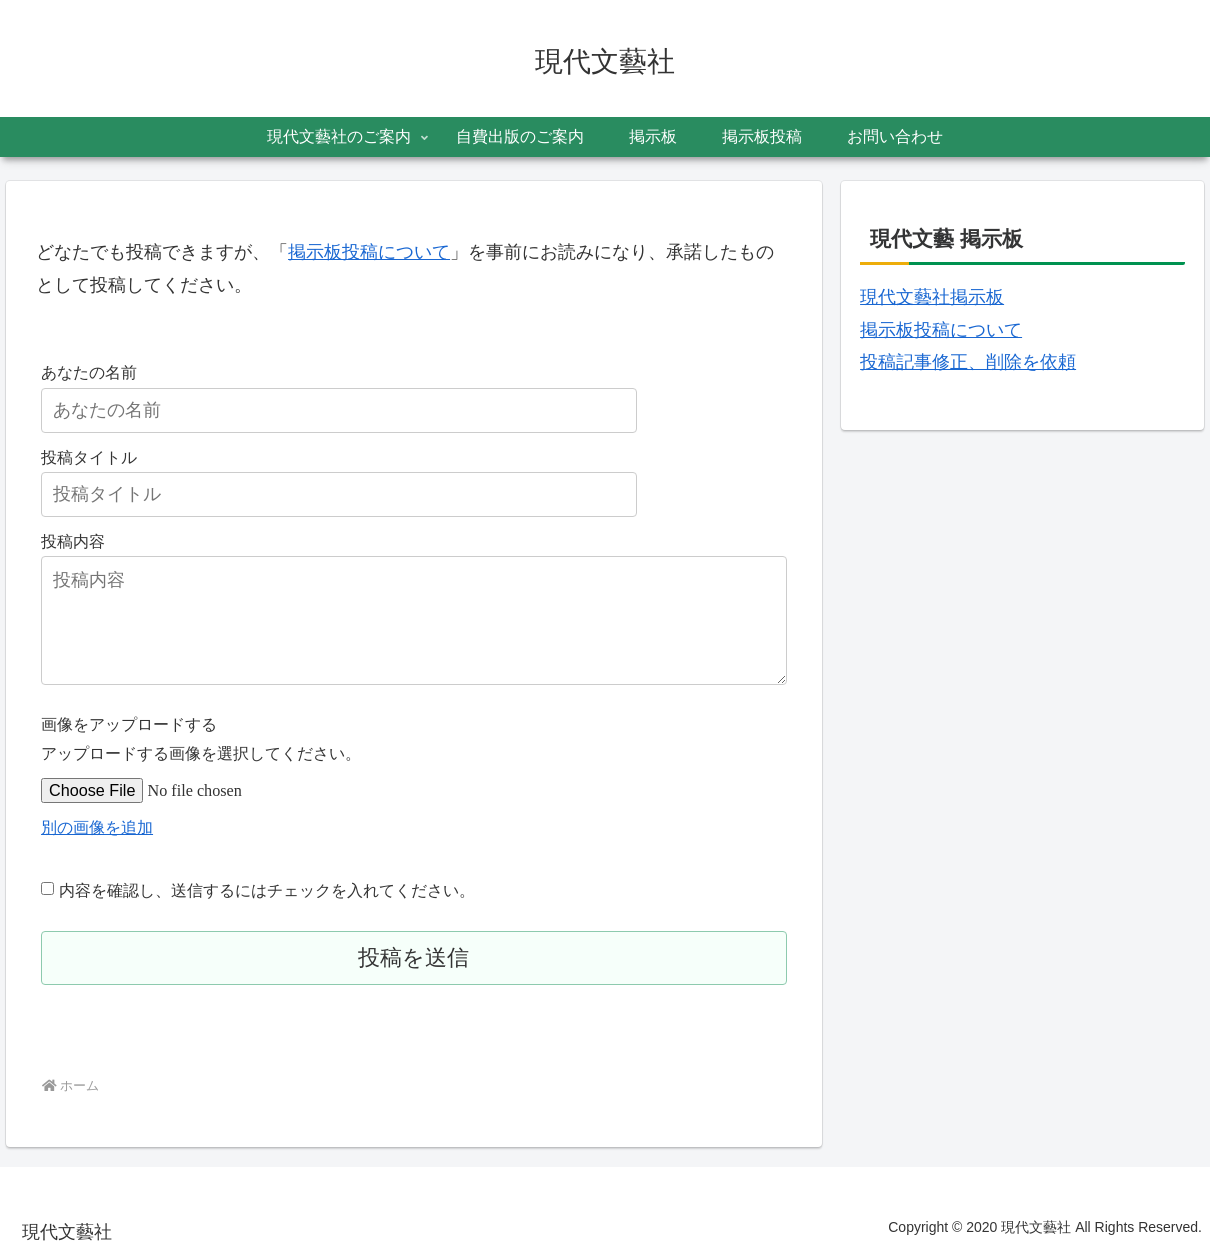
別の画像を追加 (97, 827)
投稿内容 (73, 541)
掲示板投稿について (369, 252)
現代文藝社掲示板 (932, 297)
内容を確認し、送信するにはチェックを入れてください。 (267, 890)
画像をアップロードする (129, 724)
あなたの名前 (89, 372)
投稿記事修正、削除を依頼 (968, 362)
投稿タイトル (89, 457)
